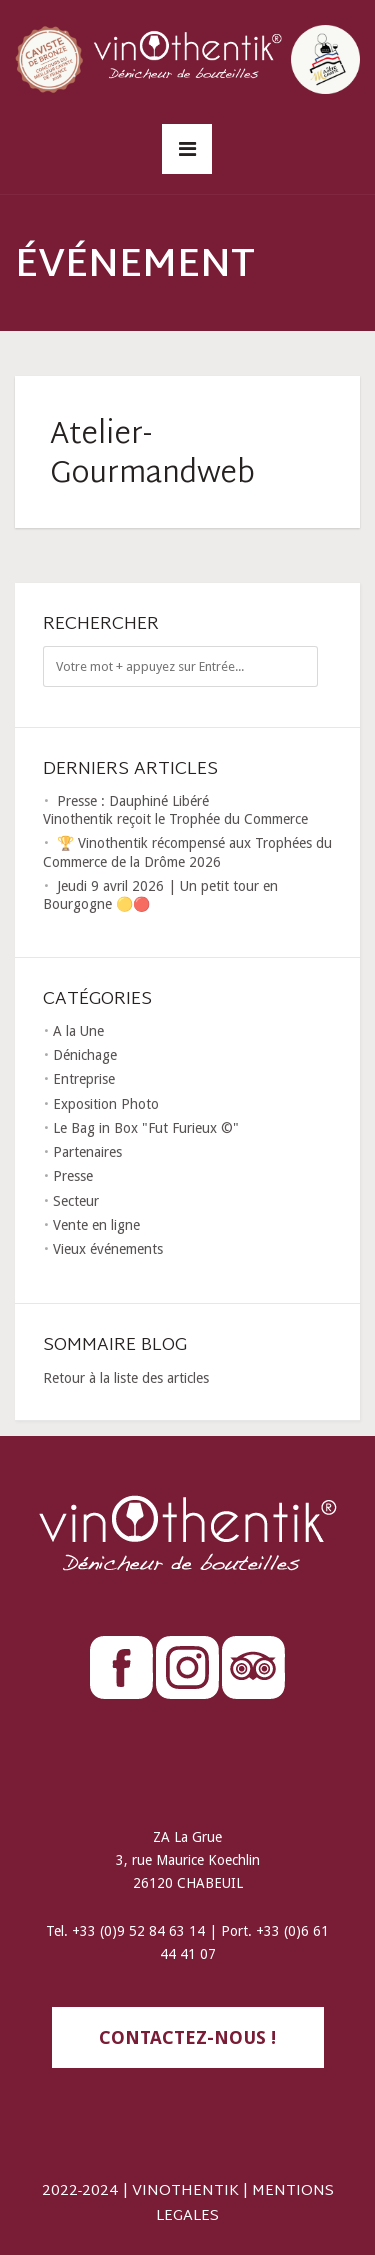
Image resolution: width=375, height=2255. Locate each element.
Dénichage (85, 1055)
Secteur (76, 1201)
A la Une (78, 1031)
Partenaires (87, 1152)
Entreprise (84, 1079)
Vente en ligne (96, 1225)
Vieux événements (108, 1249)
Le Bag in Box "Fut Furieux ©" (146, 1128)
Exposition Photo (106, 1104)
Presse (73, 1176)
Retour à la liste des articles (126, 1378)
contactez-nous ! (187, 2037)
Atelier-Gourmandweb (152, 455)
